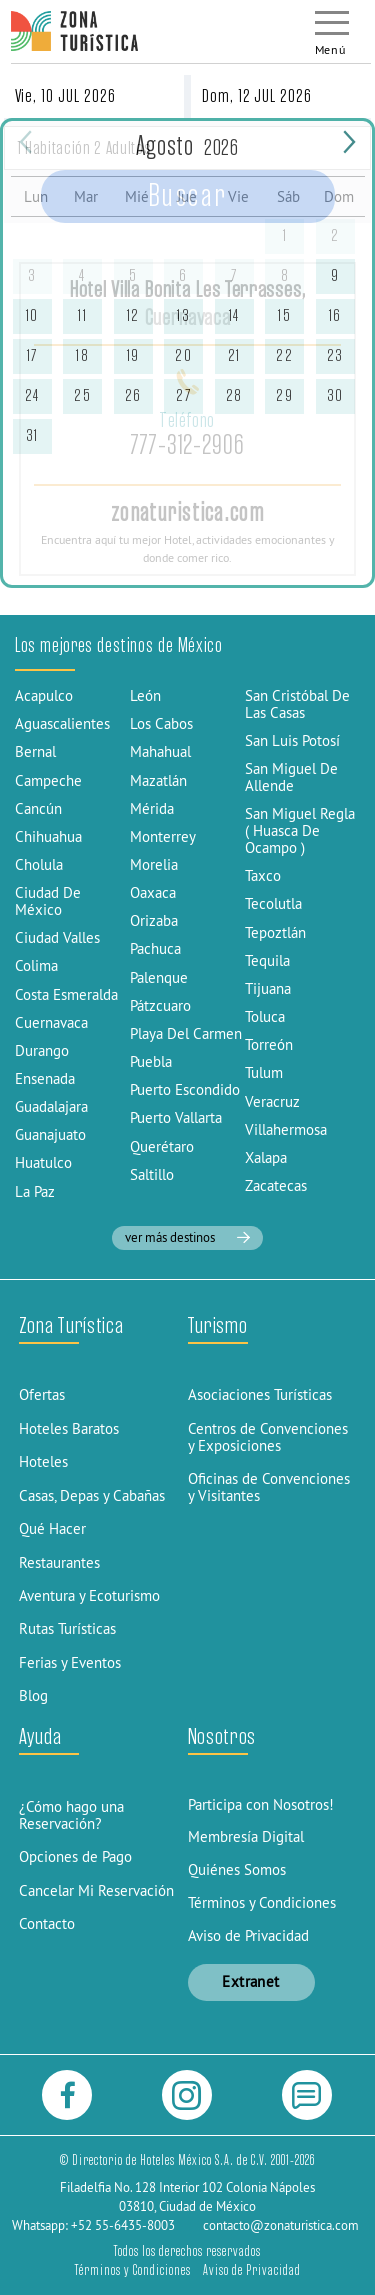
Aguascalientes (62, 723)
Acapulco (44, 695)
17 (32, 355)
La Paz (35, 1191)
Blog (33, 1695)
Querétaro (162, 1146)
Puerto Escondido (185, 1089)
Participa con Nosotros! (261, 1804)
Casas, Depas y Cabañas (92, 1495)
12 (133, 315)
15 (284, 315)
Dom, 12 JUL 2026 (257, 96)
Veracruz (272, 1101)
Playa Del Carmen (186, 1033)
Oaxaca (153, 892)
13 (183, 315)
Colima (36, 965)
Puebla (151, 1061)
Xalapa (266, 1157)
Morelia (154, 864)
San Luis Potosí (292, 740)
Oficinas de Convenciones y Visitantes (269, 1487)
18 (82, 355)
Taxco (263, 875)
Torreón (269, 1044)
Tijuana (268, 988)
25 (82, 395)
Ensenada (45, 1078)
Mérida (152, 808)
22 (284, 355)
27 (183, 395)
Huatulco (43, 1162)
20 (183, 355)
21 (234, 355)
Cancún (38, 808)
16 (335, 315)
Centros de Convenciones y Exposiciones (268, 1437)
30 (335, 395)
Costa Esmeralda (66, 994)
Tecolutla (273, 903)
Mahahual (160, 751)
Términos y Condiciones (262, 1902)
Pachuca (155, 948)
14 (234, 315)
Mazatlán (158, 780)
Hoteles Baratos (69, 1428)
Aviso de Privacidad (248, 1935)
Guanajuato (50, 1134)
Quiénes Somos (237, 1869)
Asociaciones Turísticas (260, 1394)
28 (234, 395)
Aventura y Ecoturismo (89, 1595)
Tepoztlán (275, 932)
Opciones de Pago (75, 1856)
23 (335, 355)
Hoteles (43, 1461)
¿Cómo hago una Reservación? (71, 1815)
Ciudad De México (48, 901)
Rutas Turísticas (67, 1628)
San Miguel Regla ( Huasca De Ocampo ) (300, 830)
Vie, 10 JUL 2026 (65, 96)
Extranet (251, 1981)
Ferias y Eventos (70, 1662)
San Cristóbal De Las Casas (297, 704)
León (145, 695)
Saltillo (152, 1174)
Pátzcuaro (160, 1005)
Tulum (264, 1072)
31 (32, 435)
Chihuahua (48, 836)
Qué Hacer (52, 1528)
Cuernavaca (51, 1022)
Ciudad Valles (57, 937)
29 (284, 395)
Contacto (47, 1923)
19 (133, 355)
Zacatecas (276, 1185)
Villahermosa (286, 1129)
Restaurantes (59, 1562)
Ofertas (42, 1394)
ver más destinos (187, 1237)
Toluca (265, 1016)
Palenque (159, 977)
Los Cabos (161, 723)
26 (133, 395)
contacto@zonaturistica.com (281, 2225)
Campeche (48, 780)
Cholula (39, 864)
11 (82, 315)
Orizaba (154, 920)
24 (32, 395)
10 (32, 315)
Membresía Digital (246, 1836)
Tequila (267, 960)
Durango (42, 1050)
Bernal (35, 751)
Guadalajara (51, 1106)
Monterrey (163, 836)
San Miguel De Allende (291, 777)
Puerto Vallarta (176, 1117)
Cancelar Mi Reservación (96, 1890)
